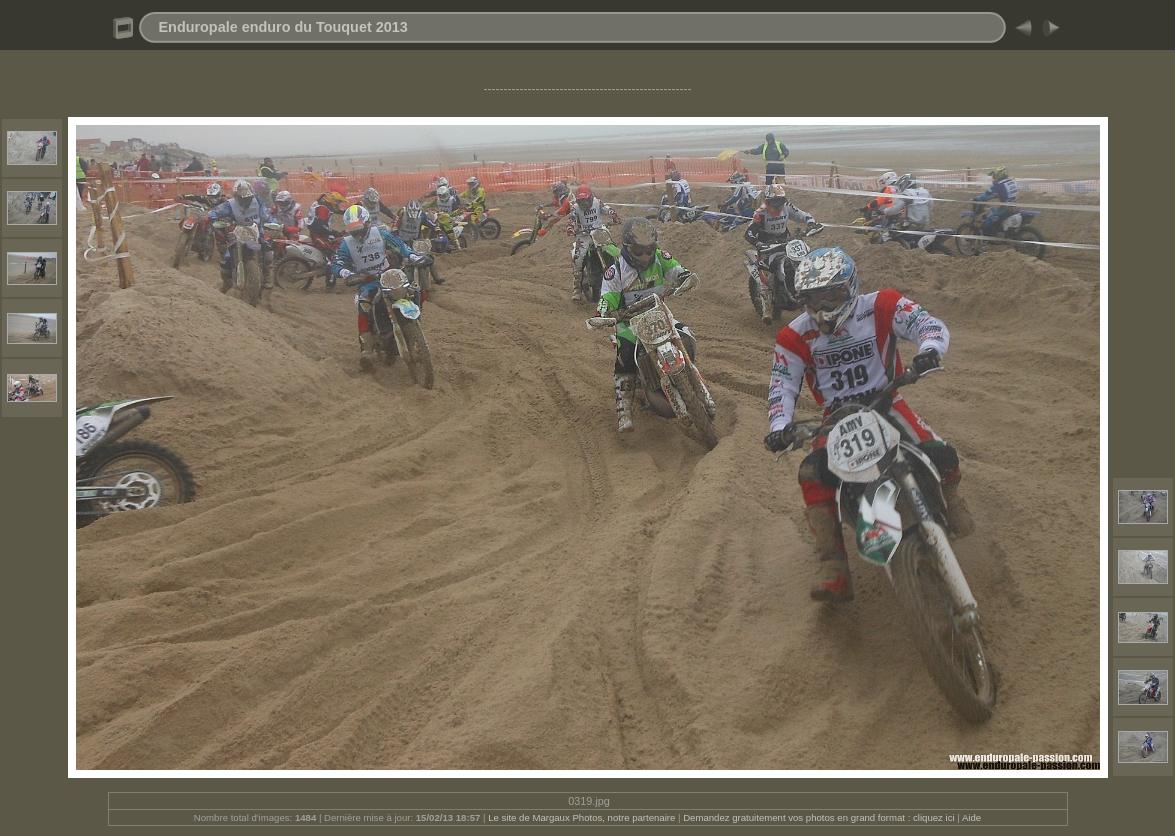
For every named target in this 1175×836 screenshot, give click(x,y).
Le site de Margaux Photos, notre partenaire (583, 817)
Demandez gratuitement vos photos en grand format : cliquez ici (820, 817)
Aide (971, 817)
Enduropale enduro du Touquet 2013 (283, 27)
